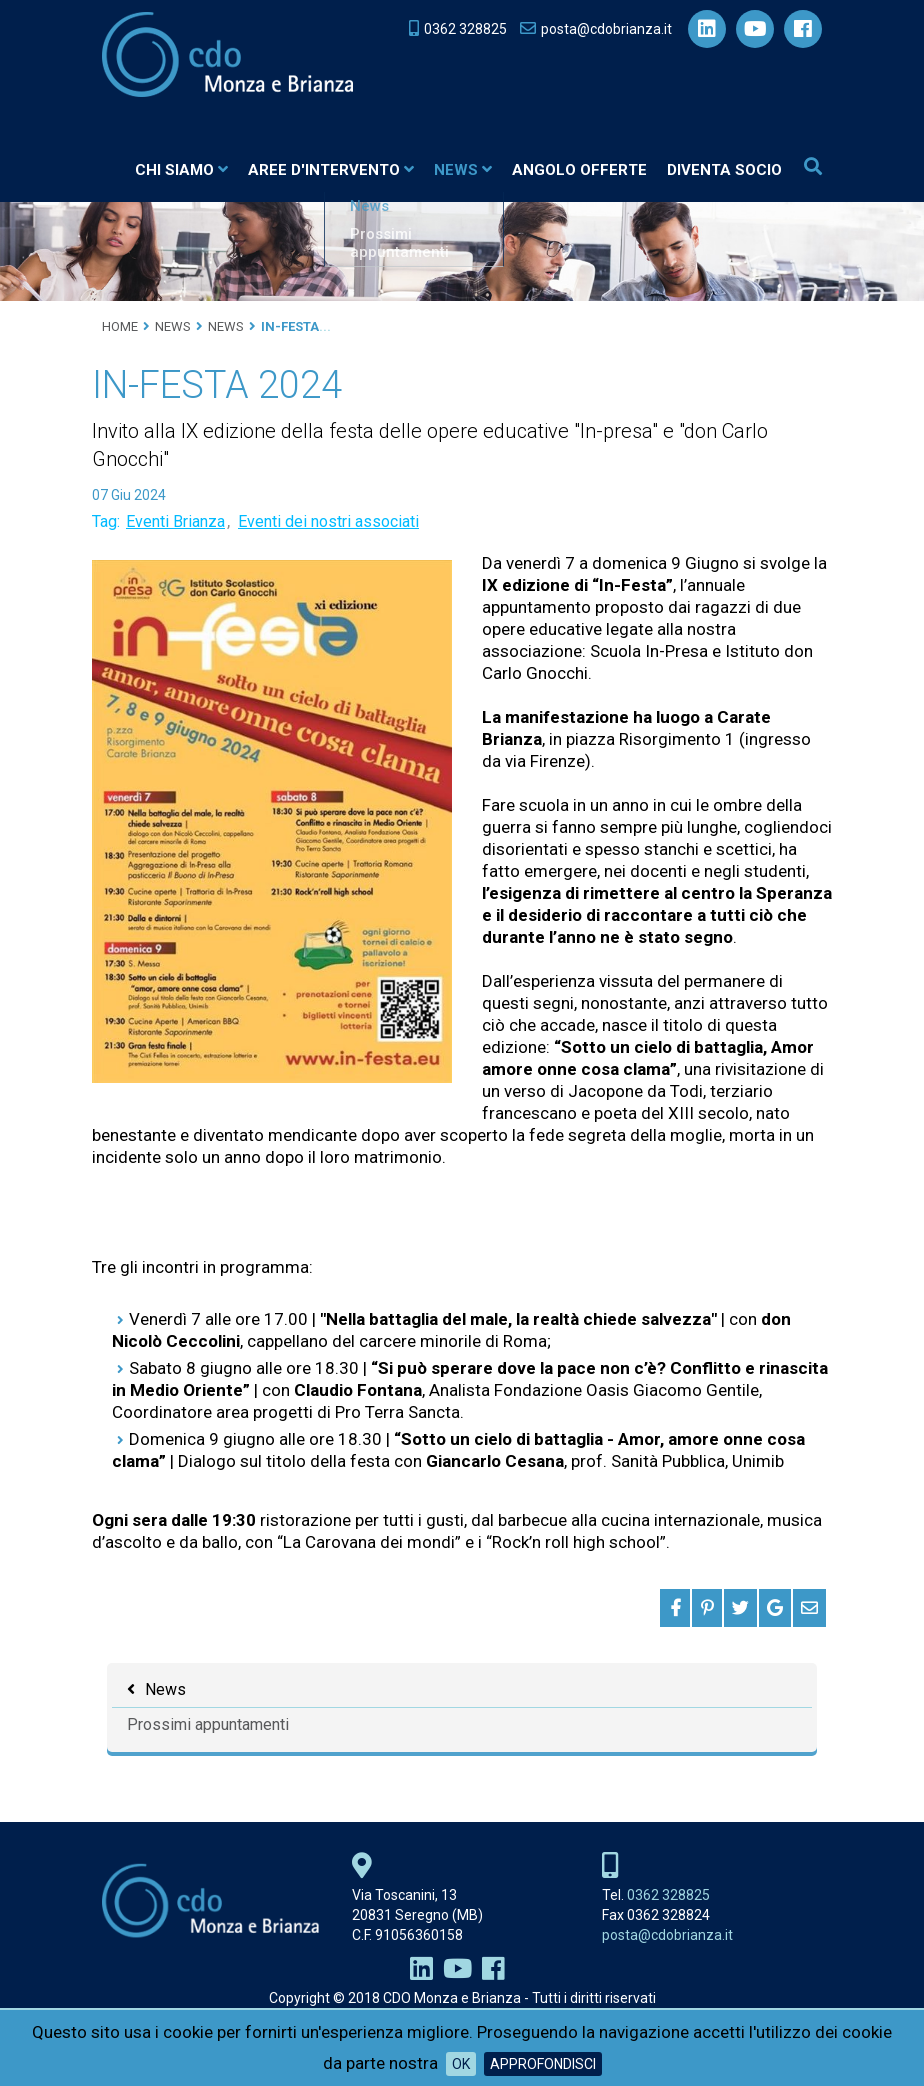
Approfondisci (543, 2064)
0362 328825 (668, 1896)
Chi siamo (181, 170)
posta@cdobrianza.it (667, 1936)
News (463, 170)
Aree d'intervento (331, 170)
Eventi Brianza (175, 522)
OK (461, 2064)
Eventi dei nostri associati (328, 522)
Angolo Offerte (579, 170)
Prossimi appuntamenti (208, 1725)
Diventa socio (724, 170)
